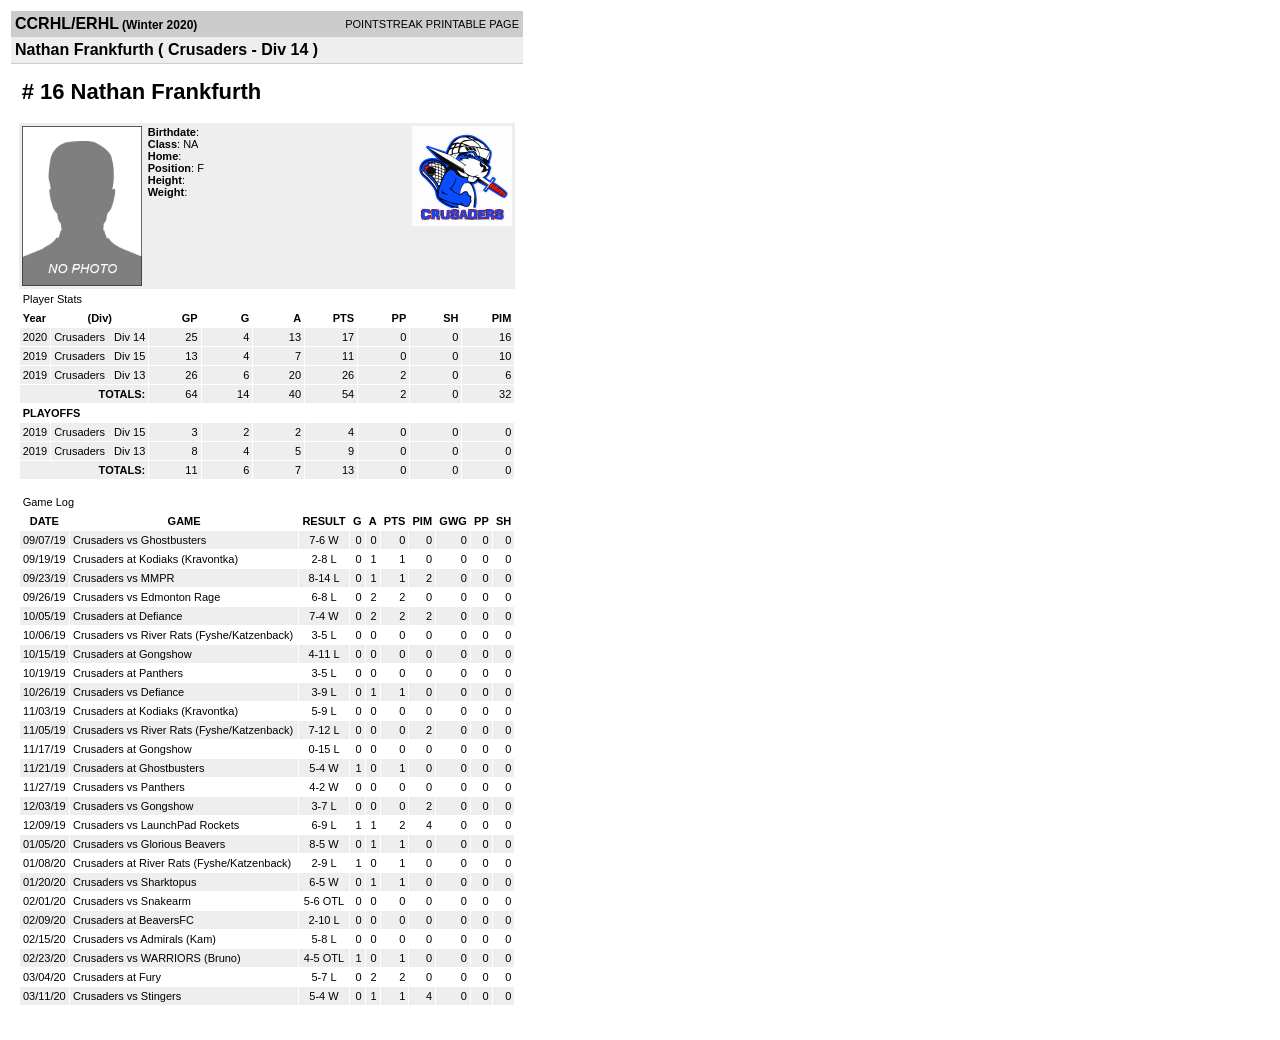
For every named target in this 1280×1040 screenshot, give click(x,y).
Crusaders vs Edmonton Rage (146, 597)
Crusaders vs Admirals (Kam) (144, 939)
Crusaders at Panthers (128, 673)
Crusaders (81, 337)
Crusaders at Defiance (127, 616)
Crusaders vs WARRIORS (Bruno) (157, 958)
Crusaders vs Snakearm (132, 901)
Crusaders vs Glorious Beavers (149, 844)
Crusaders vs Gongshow (133, 806)
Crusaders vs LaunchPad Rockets (156, 825)
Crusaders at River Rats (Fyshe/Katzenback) (182, 863)
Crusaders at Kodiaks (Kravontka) (155, 559)
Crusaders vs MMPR (123, 578)
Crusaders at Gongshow (132, 654)
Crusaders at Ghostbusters (138, 768)
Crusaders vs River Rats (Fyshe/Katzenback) (183, 635)
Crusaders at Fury (117, 977)
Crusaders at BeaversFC (133, 920)
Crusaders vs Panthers (129, 787)
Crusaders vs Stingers (127, 996)
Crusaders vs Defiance (128, 692)
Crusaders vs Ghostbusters (139, 540)
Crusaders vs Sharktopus (135, 882)
